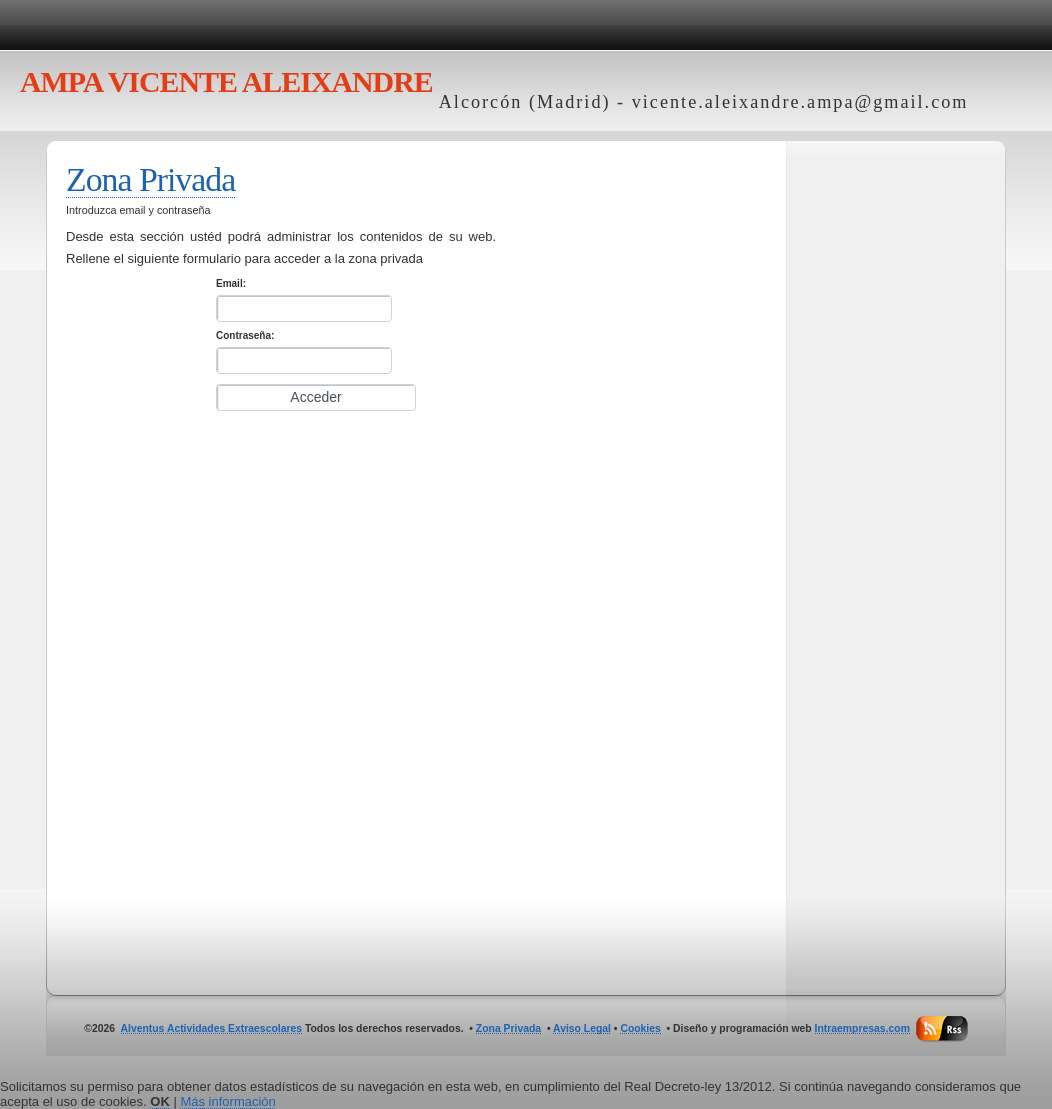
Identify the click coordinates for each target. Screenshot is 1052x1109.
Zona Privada (150, 179)
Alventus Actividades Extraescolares (212, 1028)
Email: (231, 283)
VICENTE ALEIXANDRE (226, 81)
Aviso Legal (582, 1028)
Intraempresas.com (862, 1028)
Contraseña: (245, 335)
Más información (227, 1101)
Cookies (640, 1028)
